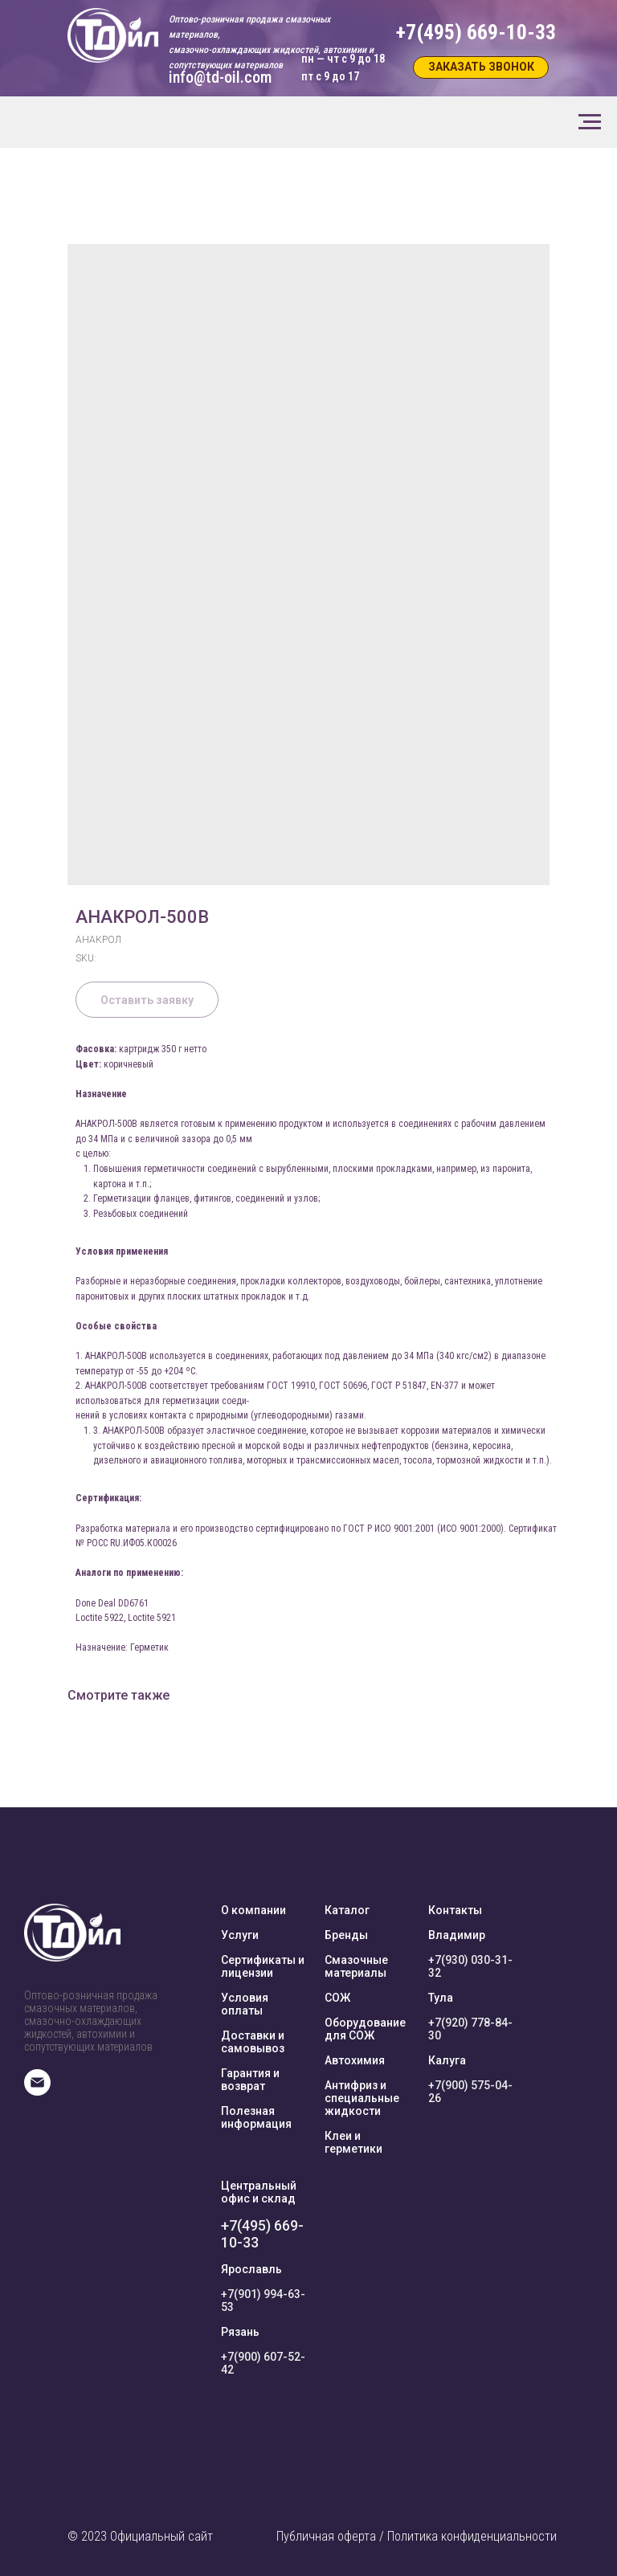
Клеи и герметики (353, 2142)
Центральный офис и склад (258, 2192)
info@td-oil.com (220, 77)
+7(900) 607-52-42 (263, 2363)
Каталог (347, 1910)
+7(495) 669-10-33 (262, 2234)
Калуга (447, 2060)
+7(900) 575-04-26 (470, 2091)
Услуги (240, 1935)
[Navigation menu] (589, 122)
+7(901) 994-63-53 (263, 2300)
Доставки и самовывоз (252, 2042)
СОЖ (337, 1997)
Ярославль (251, 2269)
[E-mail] (37, 2091)
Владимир (456, 1935)
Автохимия (355, 2060)
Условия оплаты (244, 2004)
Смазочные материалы (356, 1966)
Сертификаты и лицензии (262, 1966)
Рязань (240, 2331)
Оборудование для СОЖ (365, 2029)
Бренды (346, 1935)
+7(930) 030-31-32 (470, 1966)
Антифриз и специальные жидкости (362, 2098)
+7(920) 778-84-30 (470, 2029)
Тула (440, 1997)
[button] (481, 67)
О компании (253, 1910)
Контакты (455, 1910)
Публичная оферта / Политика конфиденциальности (416, 2536)
